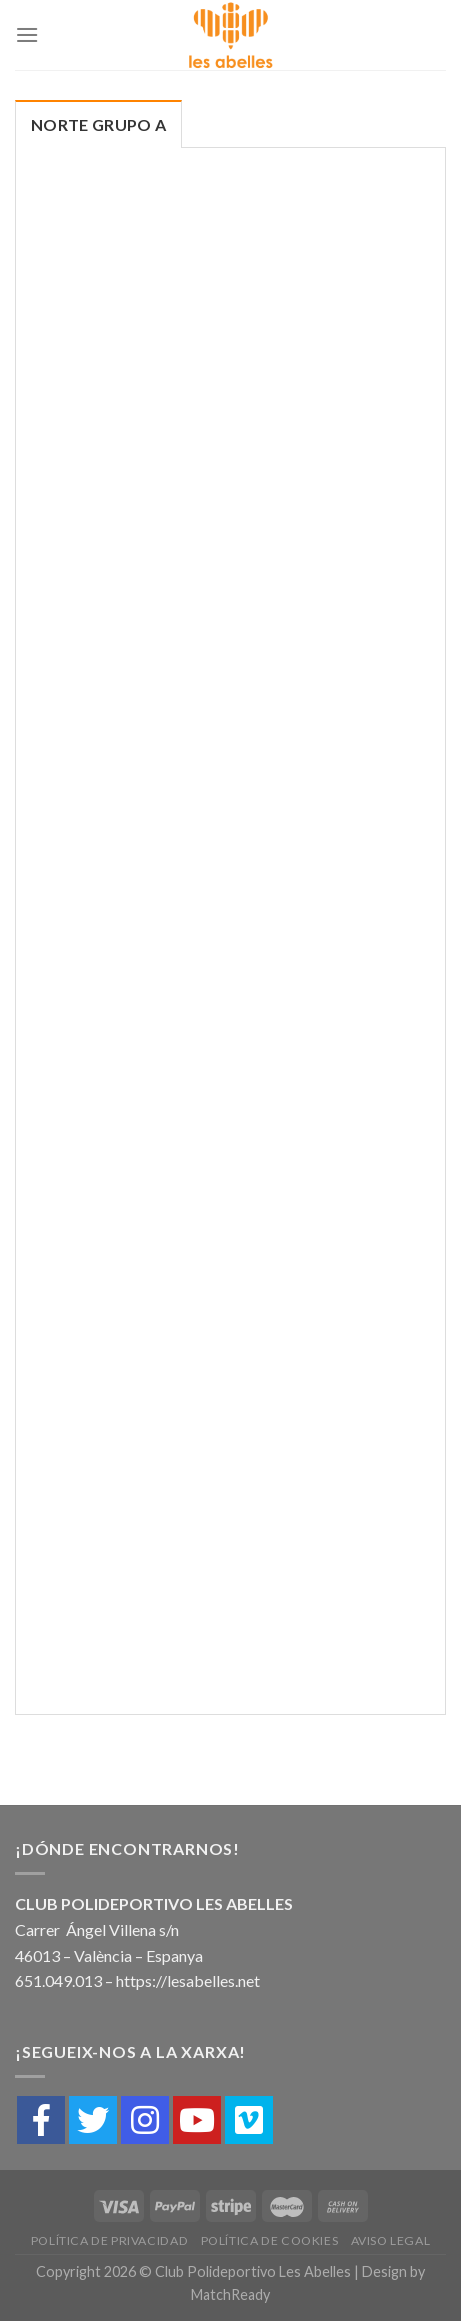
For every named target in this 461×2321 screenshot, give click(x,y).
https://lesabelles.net (188, 1980)
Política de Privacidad (109, 2240)
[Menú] (27, 34)
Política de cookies (270, 2240)
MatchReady (230, 2294)
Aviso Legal (391, 2240)
